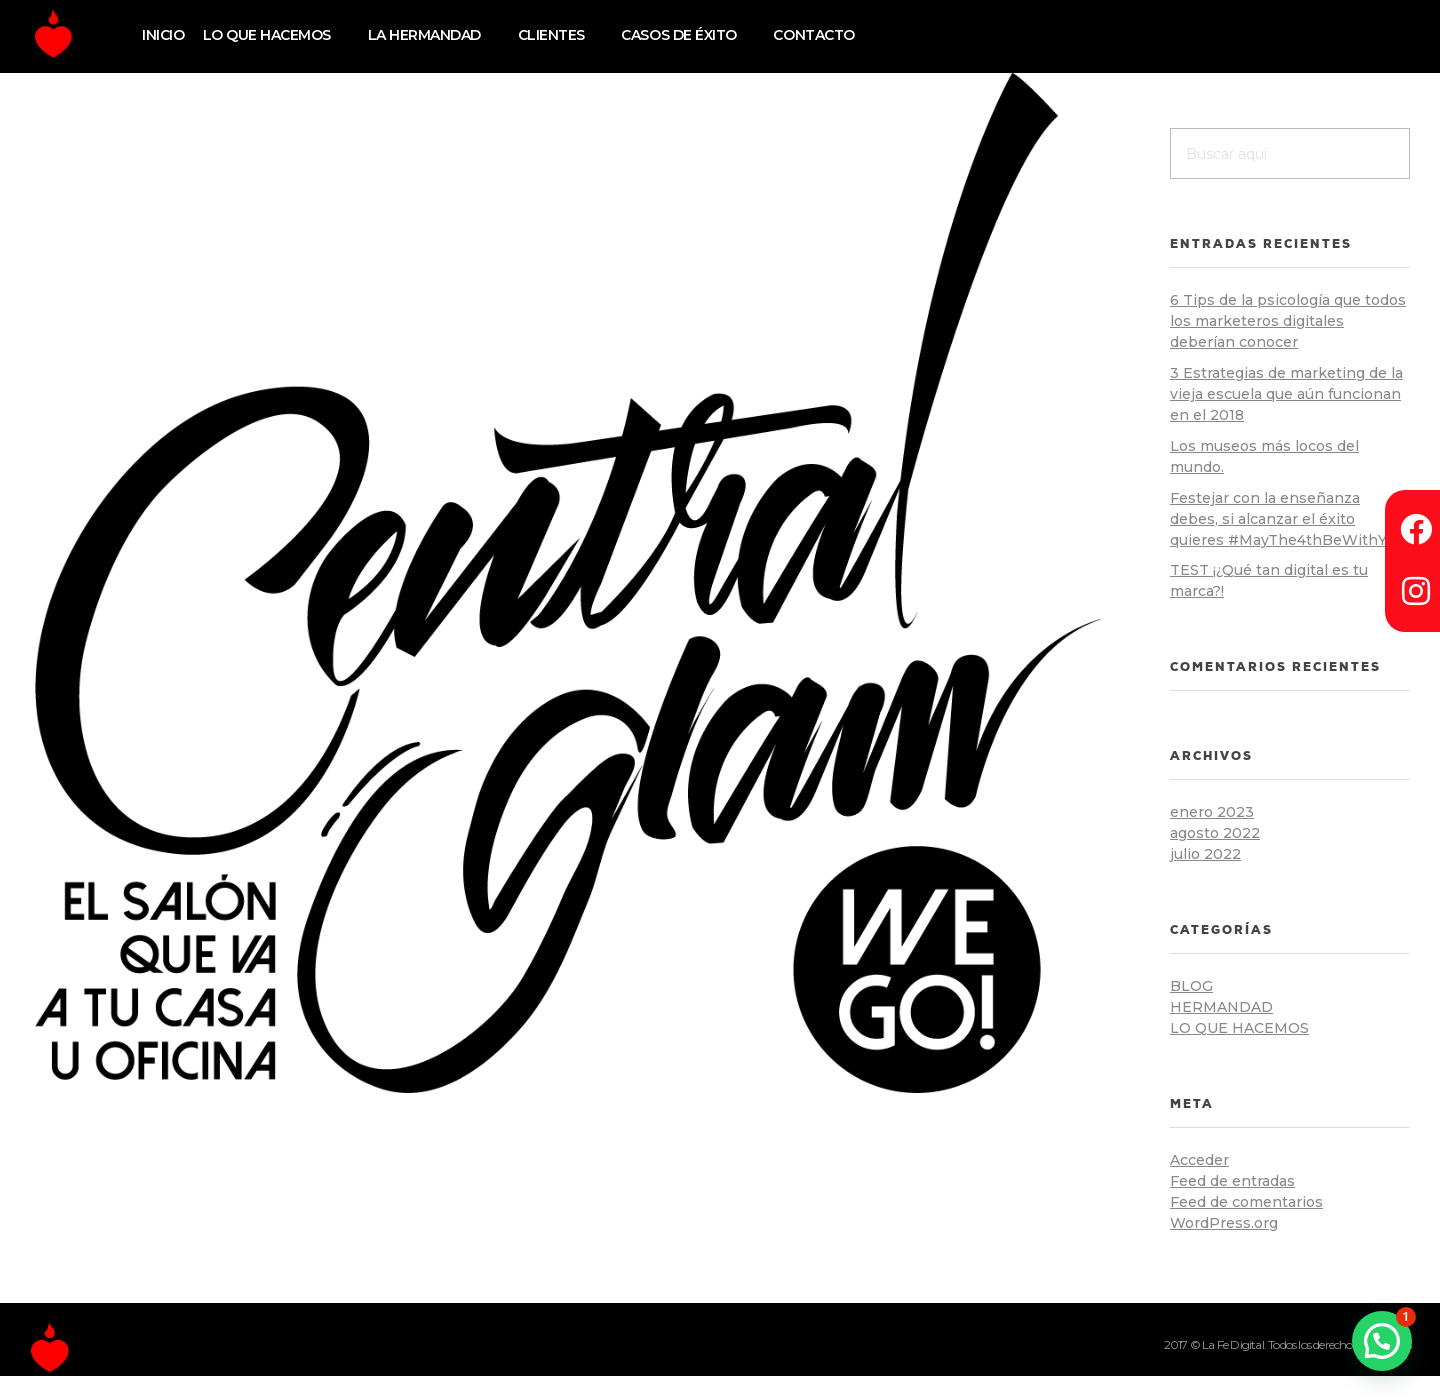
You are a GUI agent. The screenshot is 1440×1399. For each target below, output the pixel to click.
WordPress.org (1224, 1223)
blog (1191, 986)
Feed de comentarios (1246, 1202)
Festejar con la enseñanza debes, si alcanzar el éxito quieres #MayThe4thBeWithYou (1287, 519)
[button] (1382, 1341)
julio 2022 (1205, 854)
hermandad (1221, 1007)
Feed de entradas (1232, 1181)
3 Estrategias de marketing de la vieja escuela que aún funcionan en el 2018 (1286, 394)
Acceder (1199, 1160)
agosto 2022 (1215, 833)
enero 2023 (1212, 812)
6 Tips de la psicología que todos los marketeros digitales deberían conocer (1288, 321)
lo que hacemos (1239, 1028)
